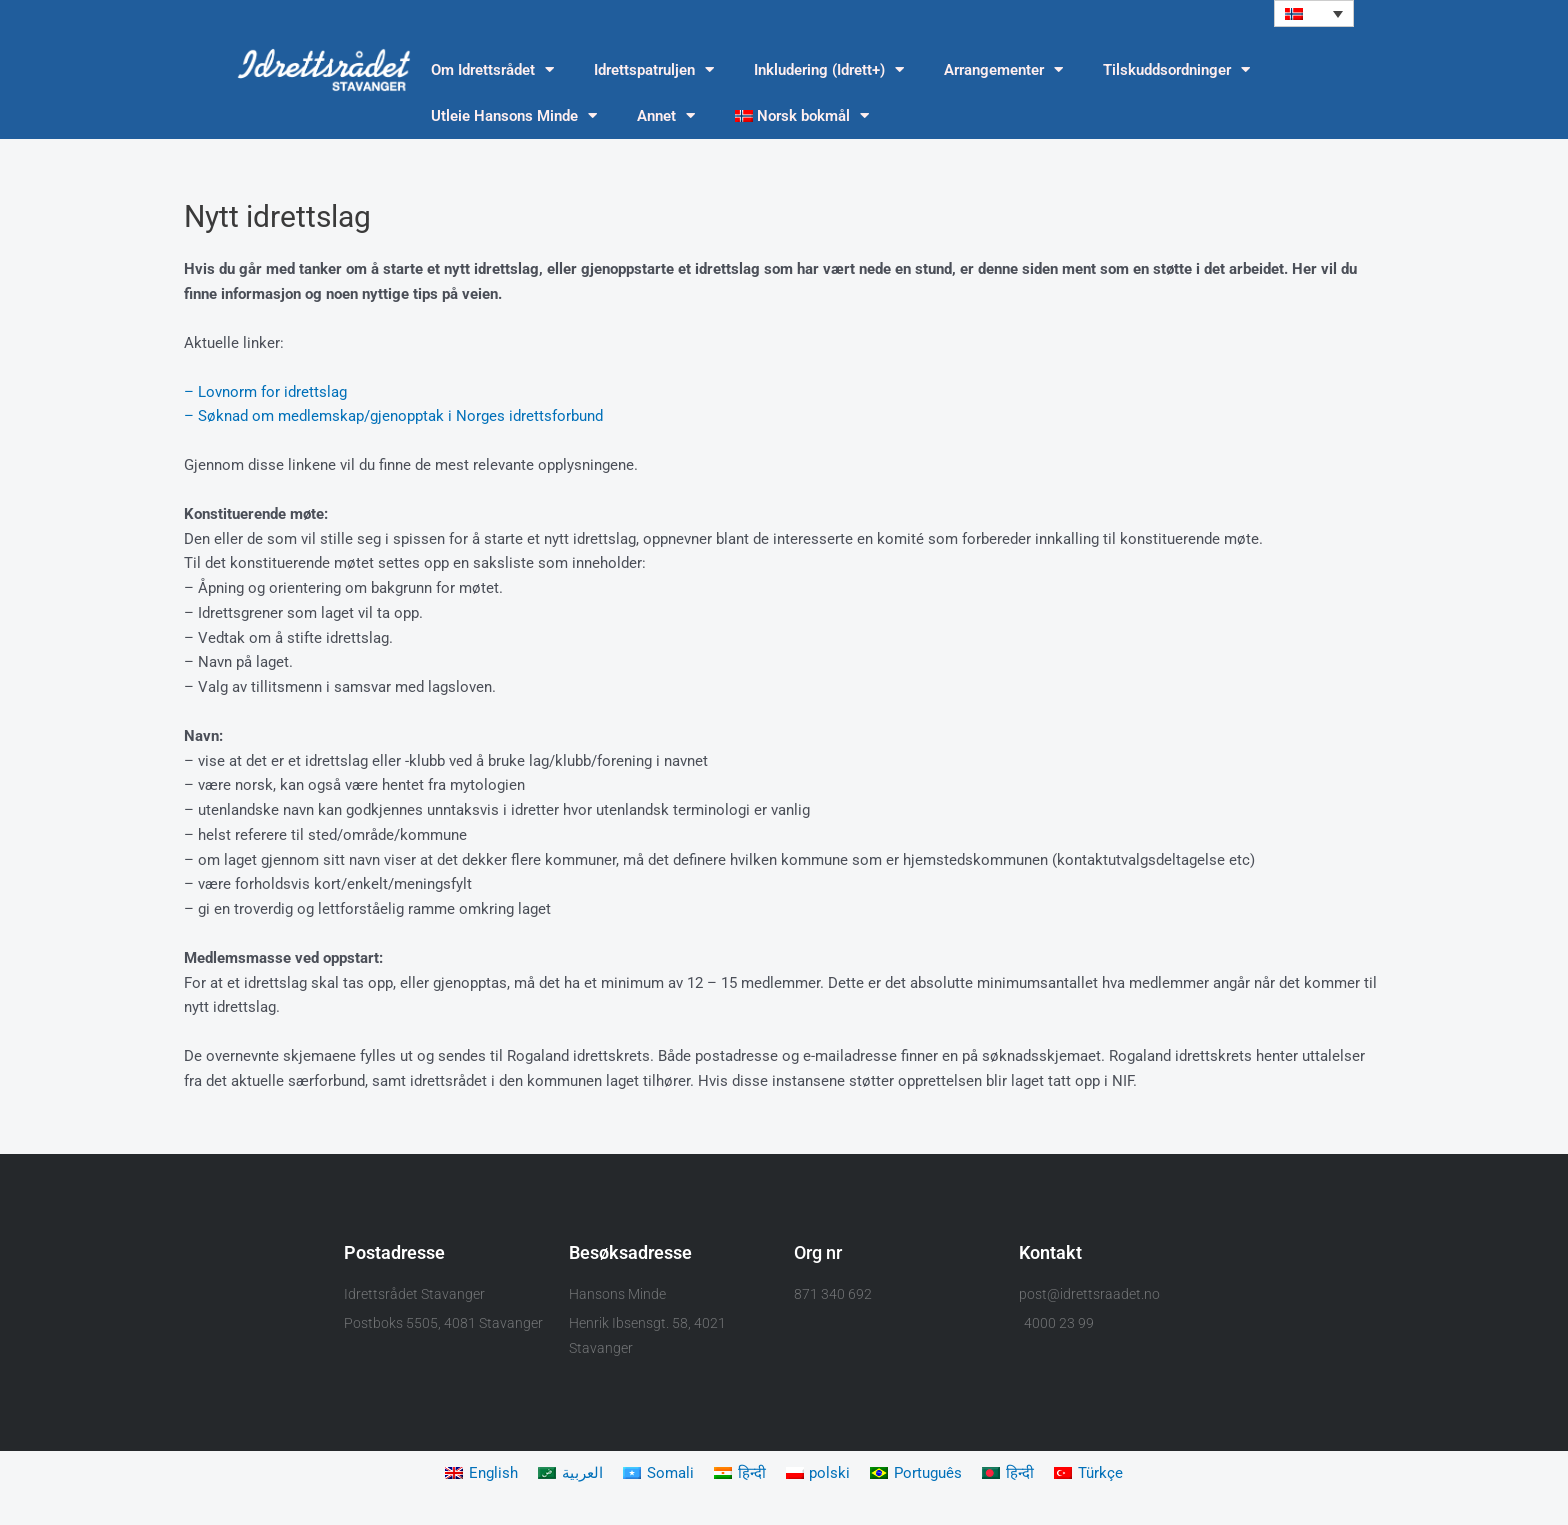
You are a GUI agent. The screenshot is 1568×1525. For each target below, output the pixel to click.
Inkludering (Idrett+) (829, 70)
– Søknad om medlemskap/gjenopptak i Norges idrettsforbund (393, 417)
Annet (666, 116)
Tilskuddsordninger (1176, 70)
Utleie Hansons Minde (514, 116)
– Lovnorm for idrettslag (265, 392)
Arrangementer (1003, 70)
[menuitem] (1314, 13)
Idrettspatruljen (654, 70)
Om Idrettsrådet (492, 70)
